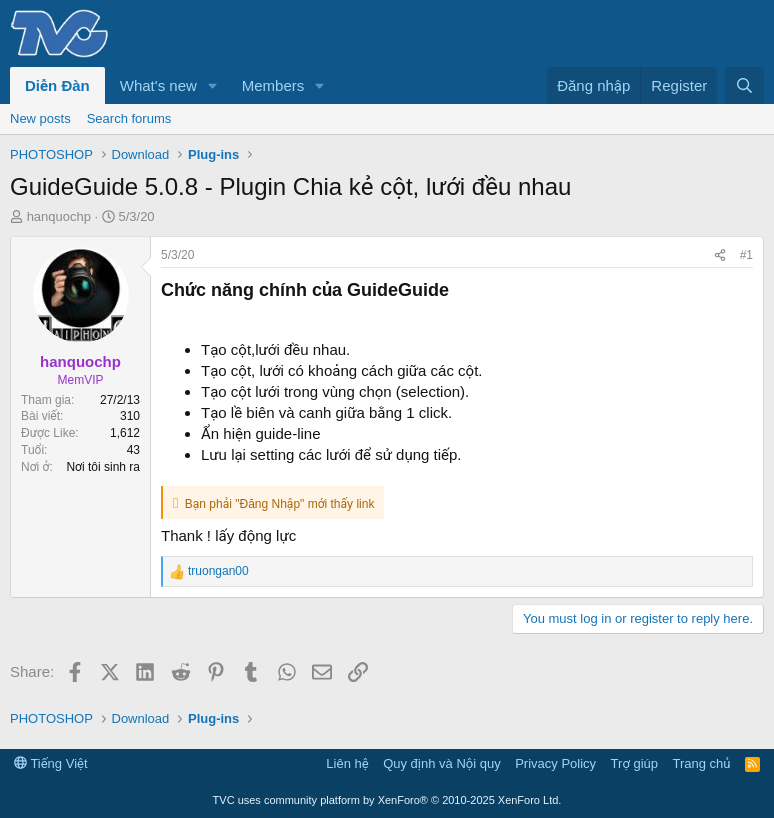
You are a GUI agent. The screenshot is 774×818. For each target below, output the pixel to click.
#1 (746, 255)
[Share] (720, 255)
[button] (213, 85)
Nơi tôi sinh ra (103, 467)
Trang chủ (702, 763)
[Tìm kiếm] (744, 85)
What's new (158, 85)
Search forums (129, 118)
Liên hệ (347, 763)
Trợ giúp (634, 763)
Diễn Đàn (57, 85)
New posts (40, 118)
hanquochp (59, 216)
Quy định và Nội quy (442, 763)
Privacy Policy (555, 763)
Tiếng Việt (51, 763)
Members (273, 85)
